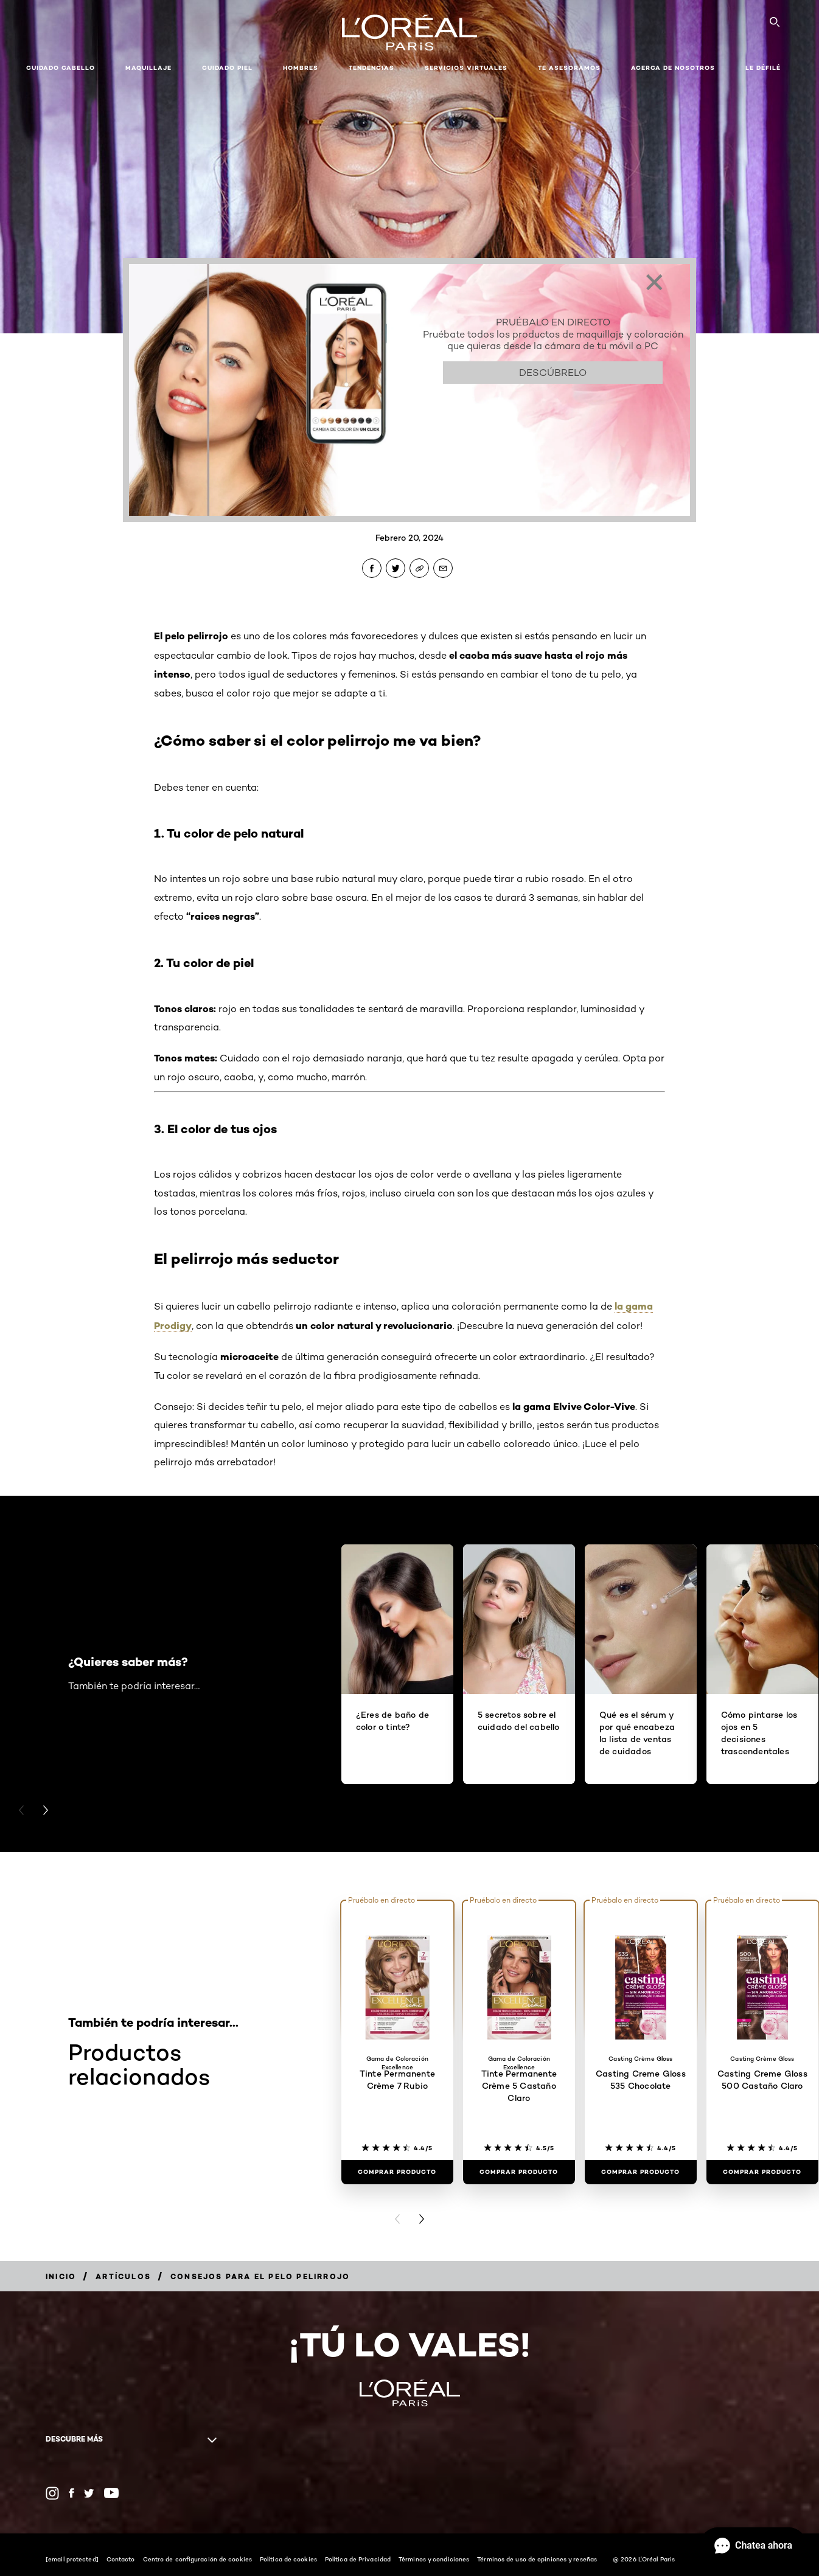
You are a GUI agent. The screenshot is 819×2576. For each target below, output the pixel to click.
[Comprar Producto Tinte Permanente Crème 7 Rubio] (397, 2172)
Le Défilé (763, 68)
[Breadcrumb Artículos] (123, 2276)
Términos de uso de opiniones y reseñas (537, 2559)
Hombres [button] (300, 68)
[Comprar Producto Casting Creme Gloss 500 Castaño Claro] (762, 2172)
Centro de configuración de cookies (197, 2559)
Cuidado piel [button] (227, 68)
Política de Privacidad (358, 2559)
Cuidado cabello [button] (60, 68)
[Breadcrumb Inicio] (61, 2276)
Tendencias (371, 68)
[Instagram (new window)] (52, 2493)
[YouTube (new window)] (111, 2493)
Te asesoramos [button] (569, 68)
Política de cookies (288, 2559)
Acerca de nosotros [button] (673, 68)
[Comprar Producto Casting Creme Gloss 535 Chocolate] (641, 2172)
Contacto (120, 2559)
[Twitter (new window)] (89, 2493)
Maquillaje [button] (148, 68)
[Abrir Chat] (753, 2545)
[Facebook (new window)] (71, 2493)
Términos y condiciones (434, 2559)
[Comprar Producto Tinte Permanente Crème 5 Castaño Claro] (519, 2172)
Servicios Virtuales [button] (466, 68)
